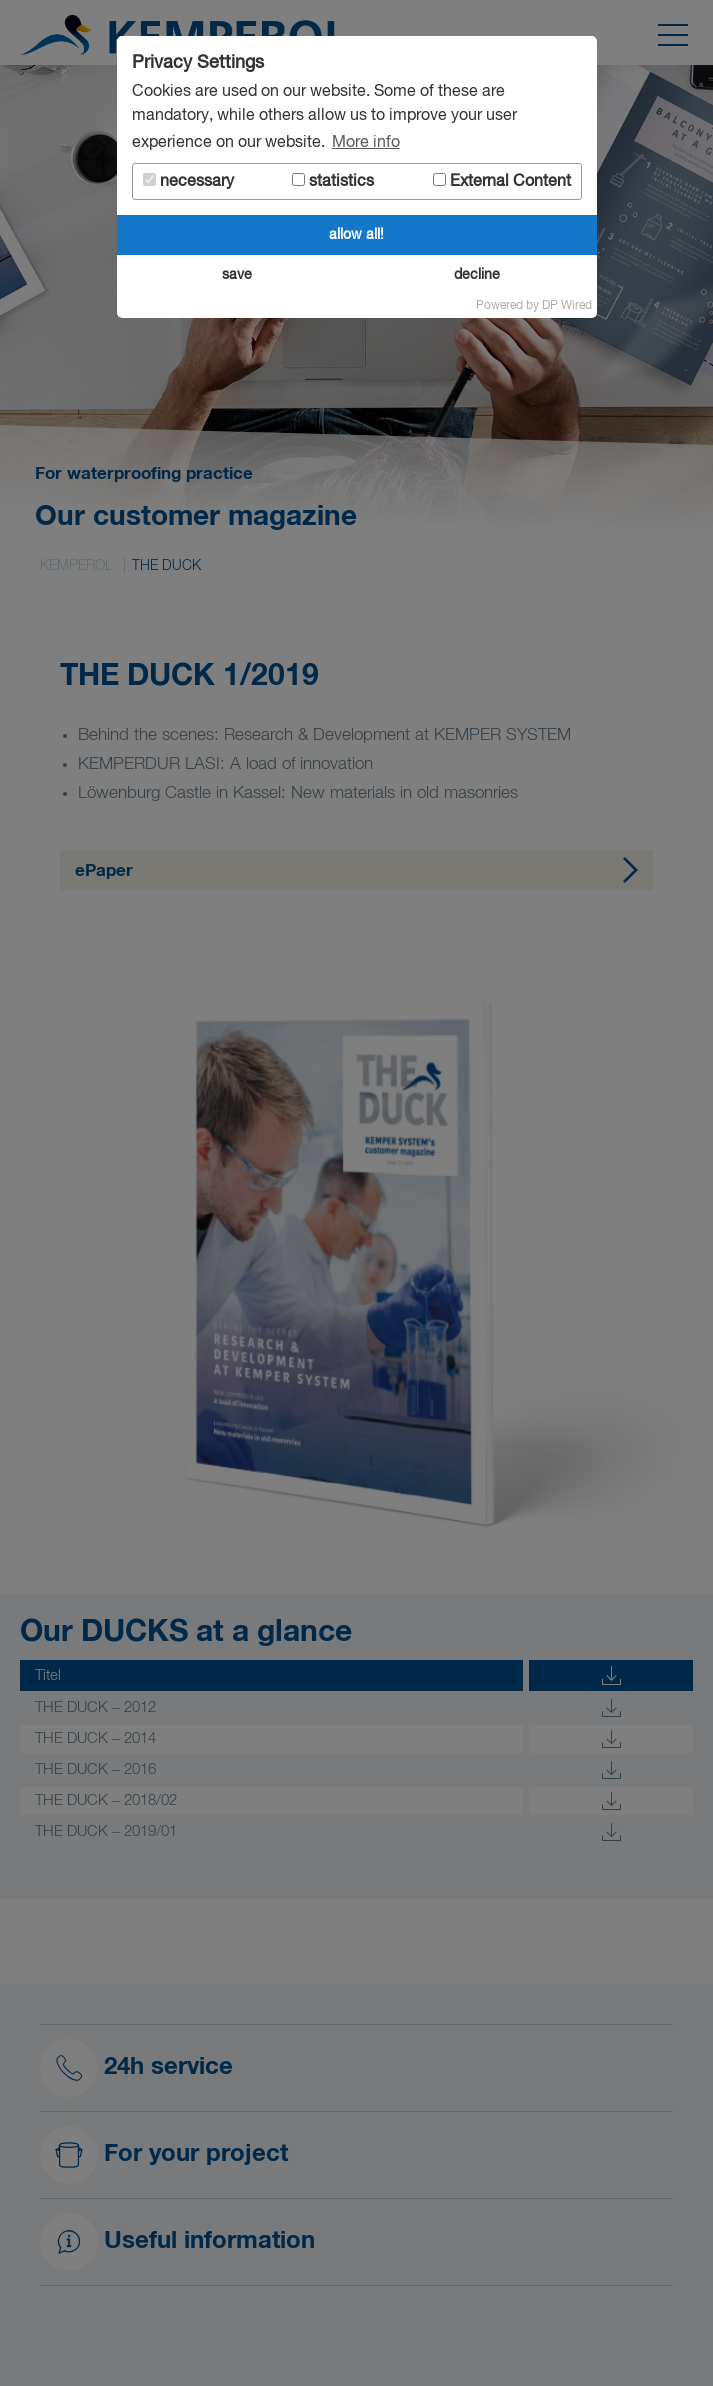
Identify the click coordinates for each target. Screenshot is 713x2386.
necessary (188, 181)
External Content (502, 181)
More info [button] (366, 143)
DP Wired (567, 306)
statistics (333, 181)
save (237, 275)
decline (477, 275)
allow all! (356, 235)
